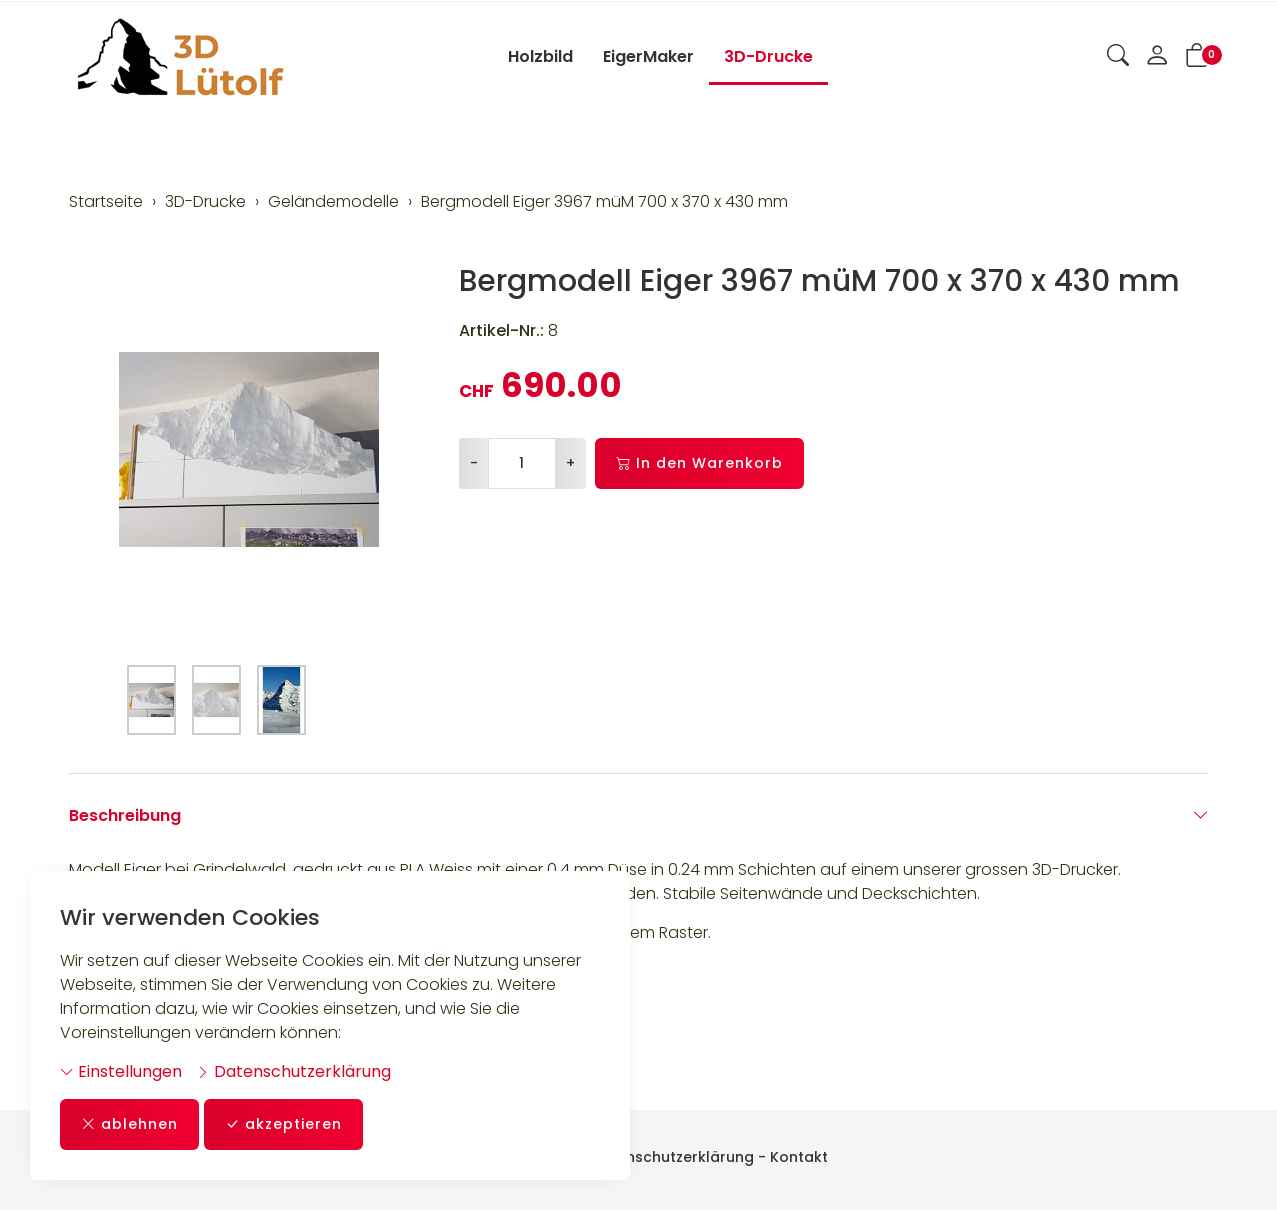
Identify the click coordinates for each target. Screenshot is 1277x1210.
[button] (1118, 57)
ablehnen (129, 1124)
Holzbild (540, 56)
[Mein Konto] (1157, 57)
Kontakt (799, 1157)
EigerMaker (648, 56)
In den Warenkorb (699, 463)
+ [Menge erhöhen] (570, 463)
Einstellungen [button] (121, 1071)
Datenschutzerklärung (293, 1071)
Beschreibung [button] (639, 816)
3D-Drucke (768, 56)
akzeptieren (283, 1124)
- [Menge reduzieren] (474, 463)
